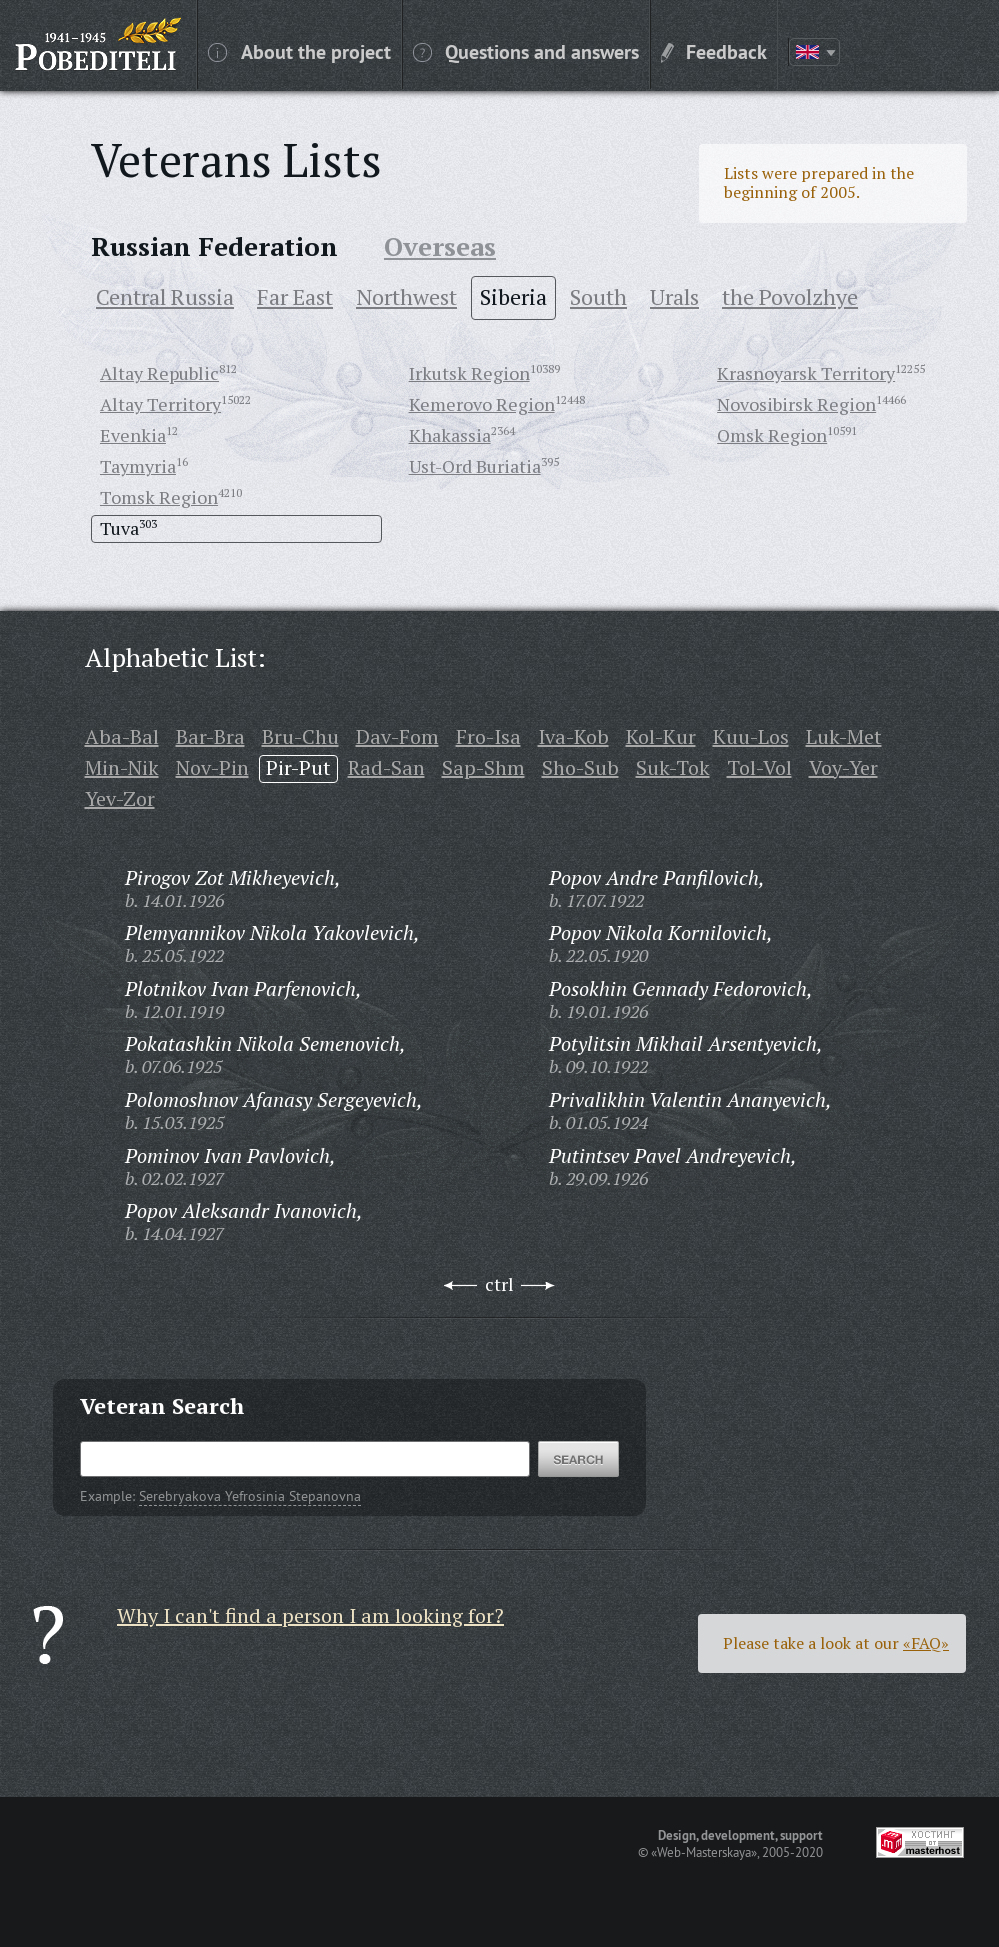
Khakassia (450, 435)
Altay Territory (160, 404)
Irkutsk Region (469, 373)
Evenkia (133, 435)
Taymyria (138, 466)
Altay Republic (159, 373)
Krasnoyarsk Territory (806, 373)
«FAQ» (926, 1643)
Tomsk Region (159, 497)
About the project (299, 51)
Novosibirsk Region (796, 404)
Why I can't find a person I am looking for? (310, 1615)
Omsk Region (772, 435)
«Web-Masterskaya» (704, 1852)
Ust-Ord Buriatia (475, 466)
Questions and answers (526, 51)
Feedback (714, 51)
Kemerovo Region (482, 404)
